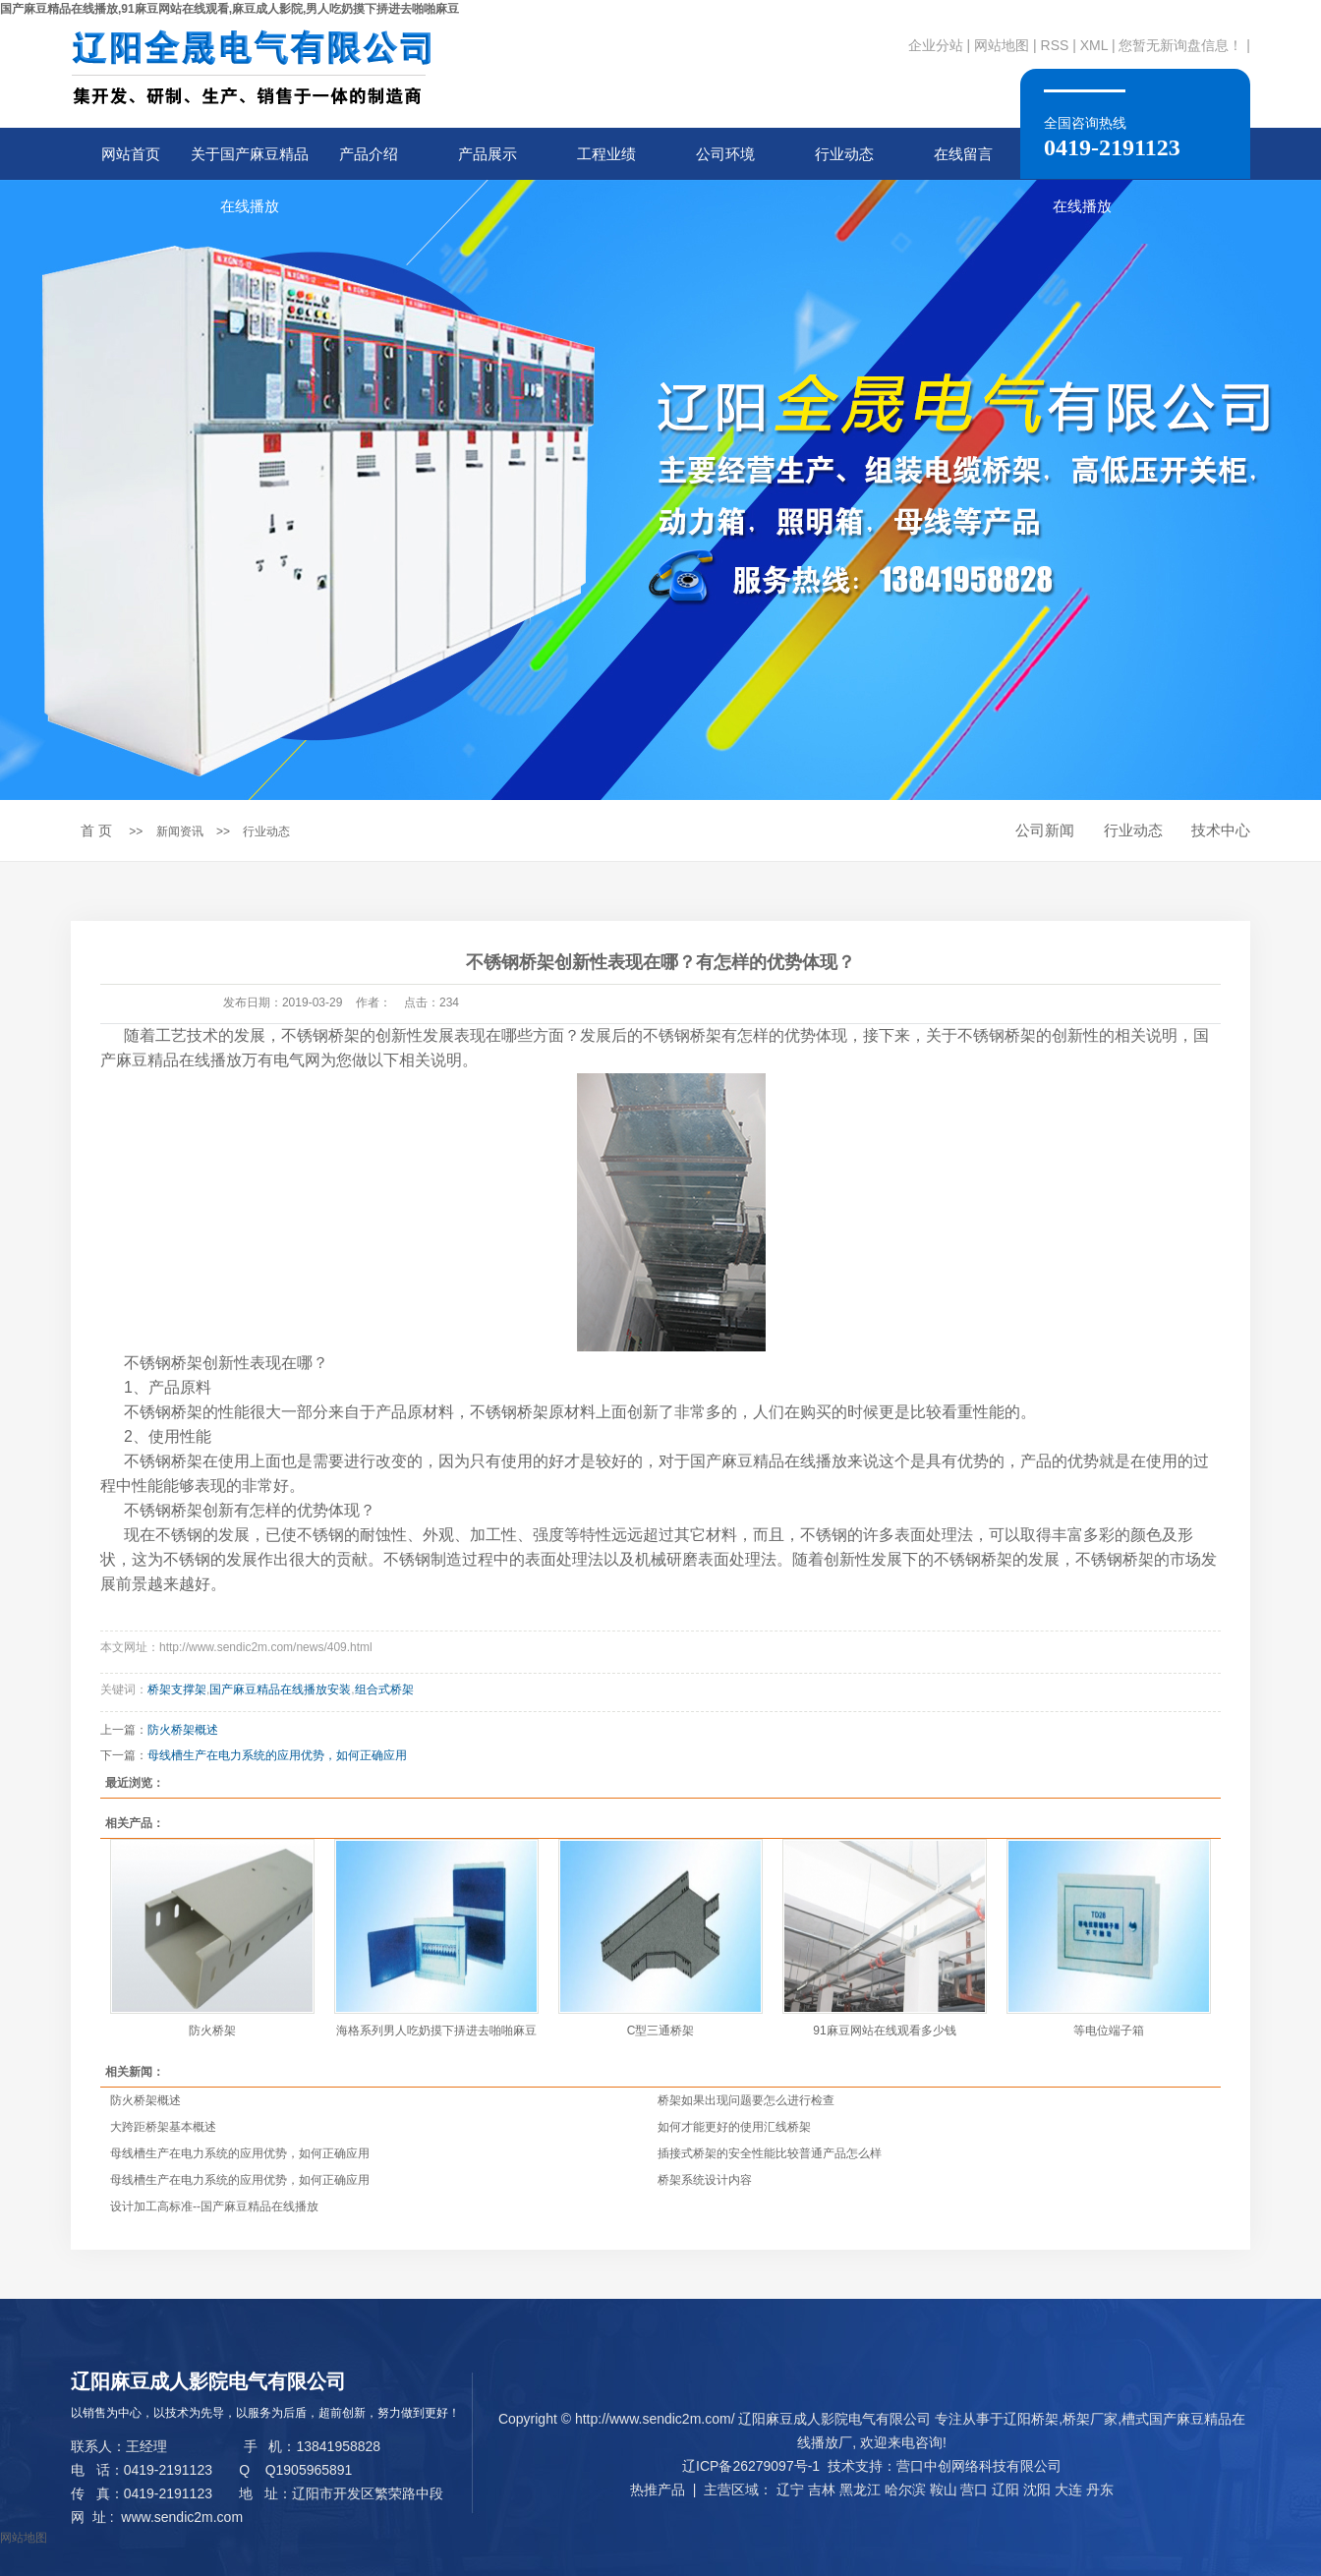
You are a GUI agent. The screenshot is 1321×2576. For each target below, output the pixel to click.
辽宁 (790, 2489)
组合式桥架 (384, 1689)
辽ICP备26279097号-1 (751, 2466)
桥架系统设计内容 (705, 2180)
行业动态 (844, 153)
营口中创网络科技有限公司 (979, 2466)
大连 (1068, 2489)
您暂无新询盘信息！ (1180, 45)
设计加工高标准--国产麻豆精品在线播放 (214, 2206)
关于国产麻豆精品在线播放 (250, 162)
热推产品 (657, 2489)
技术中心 (1220, 830)
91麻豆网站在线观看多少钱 (884, 2030)
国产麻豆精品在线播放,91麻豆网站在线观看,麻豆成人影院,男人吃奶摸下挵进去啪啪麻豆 (229, 9)
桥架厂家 (1090, 2419)
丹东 (1100, 2489)
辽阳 (1005, 2489)
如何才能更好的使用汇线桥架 (734, 2127)
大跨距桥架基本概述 (163, 2127)
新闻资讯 (179, 831)
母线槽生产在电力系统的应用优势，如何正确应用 (277, 1755)
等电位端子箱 (1108, 2030)
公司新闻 (1044, 830)
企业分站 (935, 45)
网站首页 (130, 153)
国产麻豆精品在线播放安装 (280, 1689)
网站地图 (1001, 45)
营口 (974, 2489)
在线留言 (963, 153)
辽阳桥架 (1031, 2419)
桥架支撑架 (176, 1689)
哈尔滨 (905, 2489)
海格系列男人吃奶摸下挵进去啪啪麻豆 (436, 2030)
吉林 (821, 2489)
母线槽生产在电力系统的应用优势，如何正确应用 (240, 2180)
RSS (1055, 45)
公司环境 (725, 153)
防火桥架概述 (182, 1730)
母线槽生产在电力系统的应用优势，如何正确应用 (240, 2153)
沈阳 (1037, 2489)
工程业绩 (606, 153)
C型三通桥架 (661, 2030)
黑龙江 (860, 2489)
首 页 (96, 830)
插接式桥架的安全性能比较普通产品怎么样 (770, 2153)
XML (1094, 45)
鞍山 (943, 2489)
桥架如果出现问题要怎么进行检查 (746, 2100)
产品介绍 (368, 153)
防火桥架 (212, 2030)
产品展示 (487, 153)
